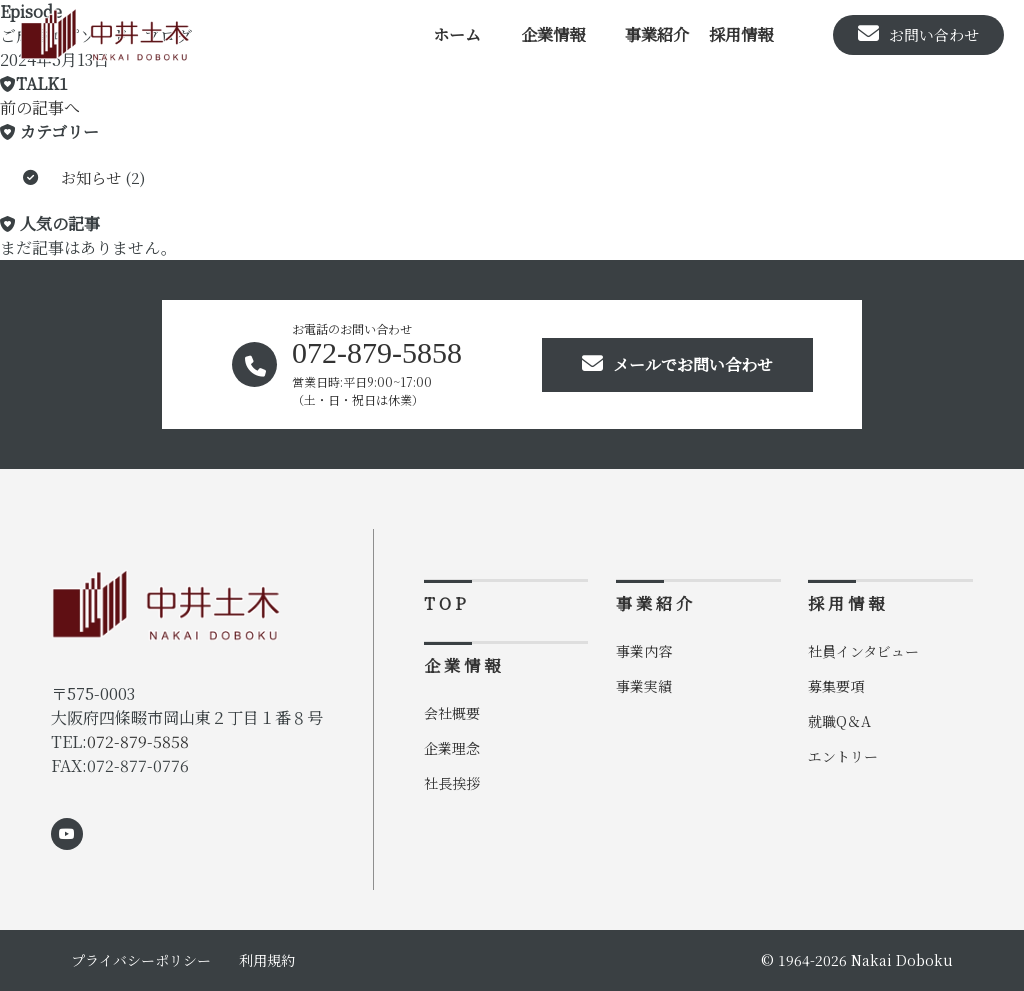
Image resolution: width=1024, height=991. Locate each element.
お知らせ (91, 177)
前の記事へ (40, 107)
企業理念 (452, 748)
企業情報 (553, 34)
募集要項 (836, 686)
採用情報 (741, 34)
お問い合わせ (918, 34)
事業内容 (644, 651)
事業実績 (644, 686)
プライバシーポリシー (141, 960)
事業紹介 (657, 34)
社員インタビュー (863, 651)
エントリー (843, 756)
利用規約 (267, 960)
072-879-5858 (138, 741)
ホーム (457, 34)
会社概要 (452, 713)
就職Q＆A (839, 721)
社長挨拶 (452, 783)
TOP (447, 603)
